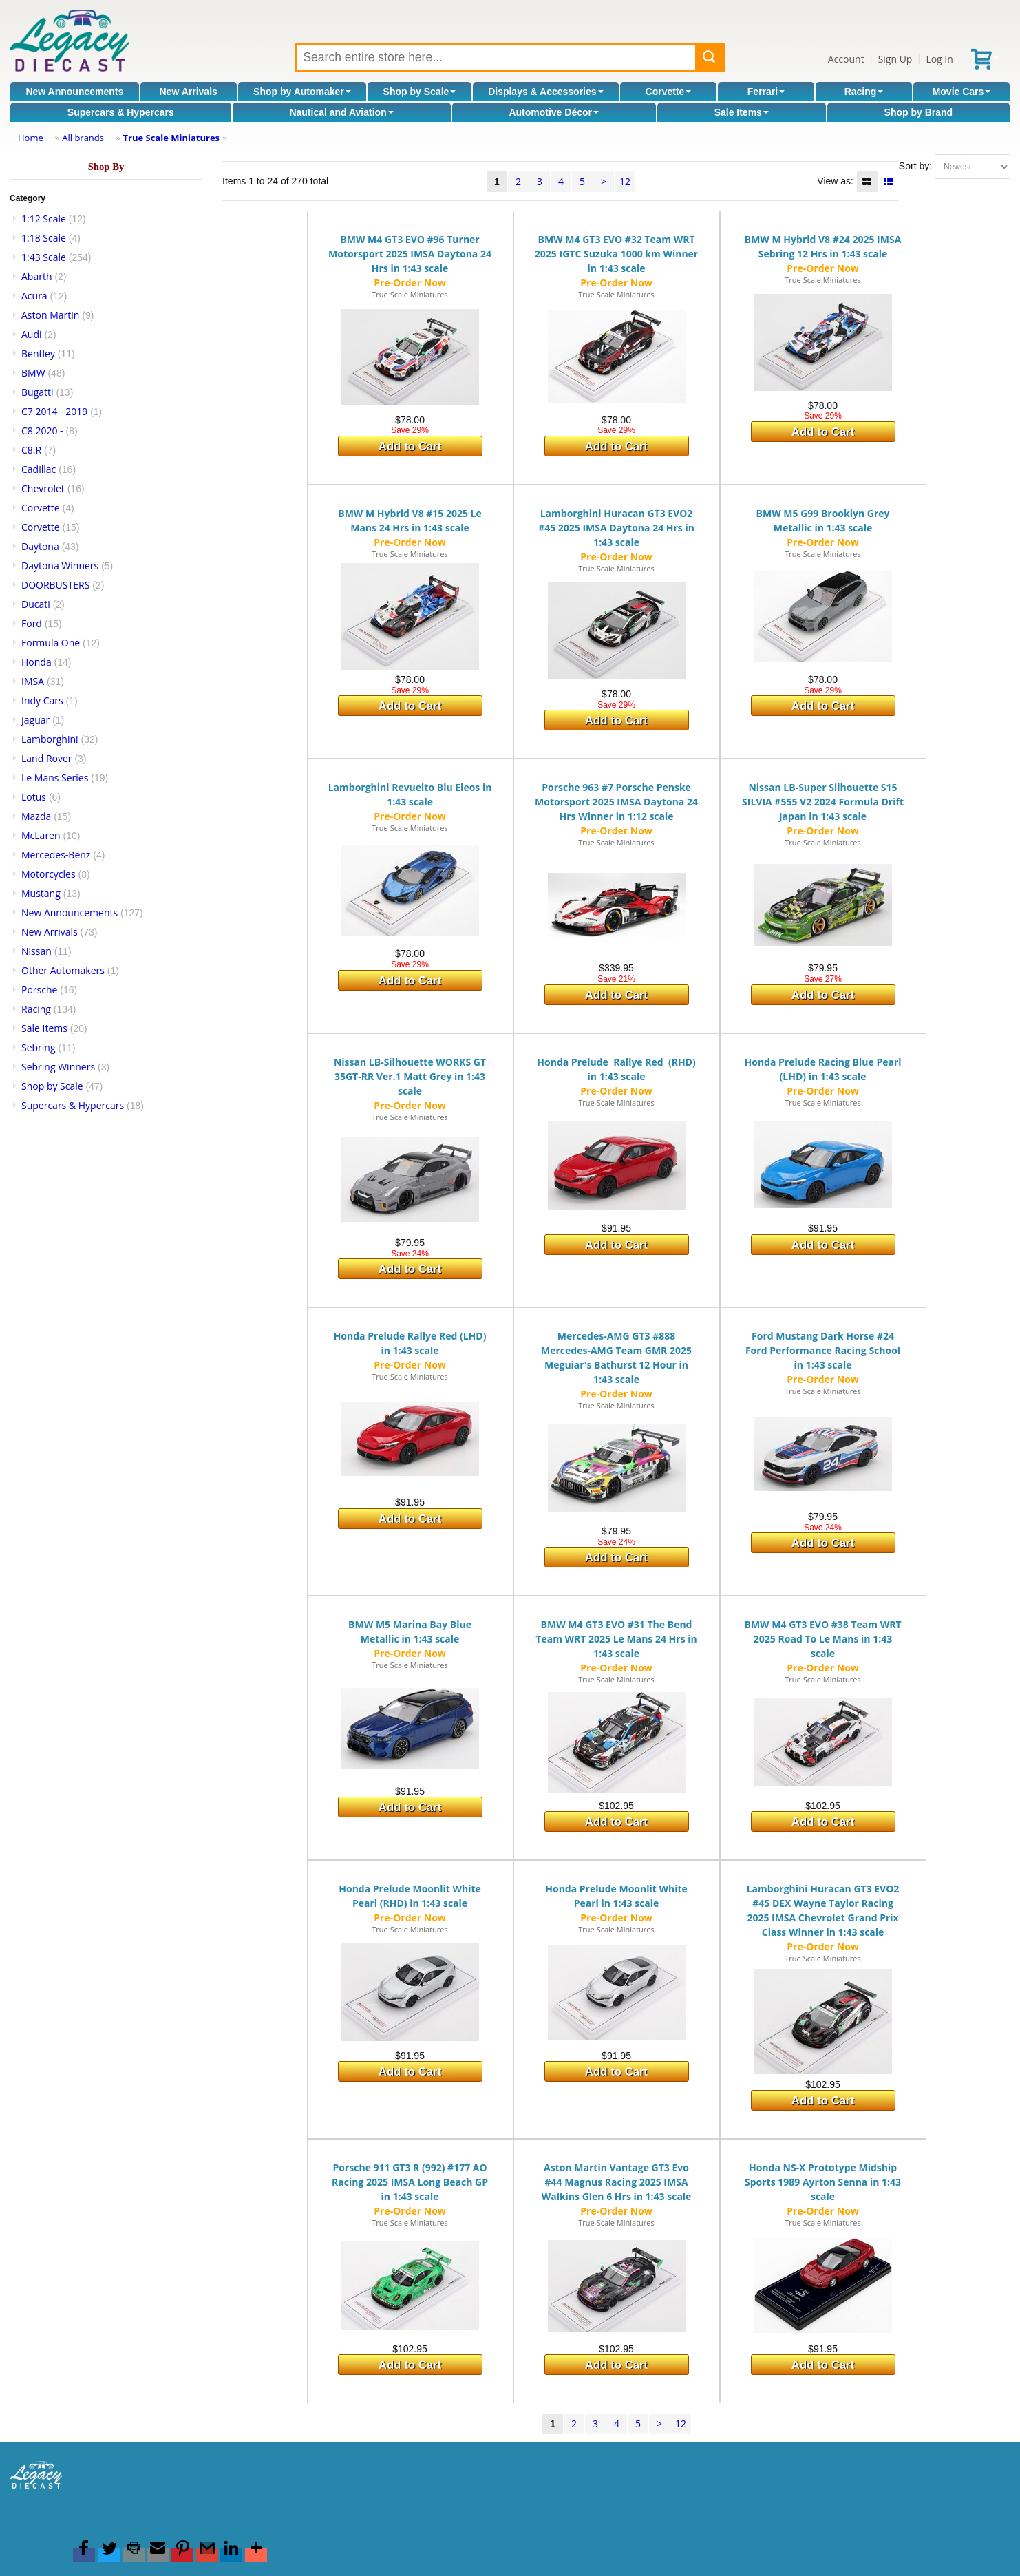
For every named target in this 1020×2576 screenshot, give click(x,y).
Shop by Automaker (302, 91)
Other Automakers (63, 970)
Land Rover (46, 758)
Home (30, 137)
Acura (34, 295)
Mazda (36, 816)
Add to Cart (410, 446)
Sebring (38, 1047)
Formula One (50, 642)
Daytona (40, 546)
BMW (33, 372)
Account (846, 58)
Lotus (33, 796)
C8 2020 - (42, 430)
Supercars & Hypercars (120, 112)
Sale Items (741, 112)
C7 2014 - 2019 (54, 411)
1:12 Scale (43, 218)
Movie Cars (962, 91)
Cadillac (38, 469)
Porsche (39, 989)
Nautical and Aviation (341, 112)
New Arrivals (188, 91)
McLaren (41, 835)
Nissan (36, 951)
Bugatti (37, 392)
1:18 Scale (43, 237)
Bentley (38, 353)
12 (624, 181)
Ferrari (766, 91)
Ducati (35, 604)
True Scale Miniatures (171, 137)
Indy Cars (42, 700)
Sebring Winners (58, 1066)
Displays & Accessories (545, 91)
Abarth (36, 276)
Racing (864, 91)
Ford (31, 623)
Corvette (669, 91)
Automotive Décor (554, 112)
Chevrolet (43, 488)
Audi (31, 334)
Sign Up (895, 58)
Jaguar (35, 719)
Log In (939, 58)
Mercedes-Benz (55, 854)
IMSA (32, 681)
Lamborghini (49, 739)
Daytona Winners (59, 565)
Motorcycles (48, 873)
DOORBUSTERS (55, 584)
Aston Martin (50, 314)
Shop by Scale (419, 91)
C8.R (31, 449)
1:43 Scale (43, 257)
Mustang (41, 893)
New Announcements (74, 91)
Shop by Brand (918, 112)
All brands (83, 137)
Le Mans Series (54, 777)
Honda (36, 661)
